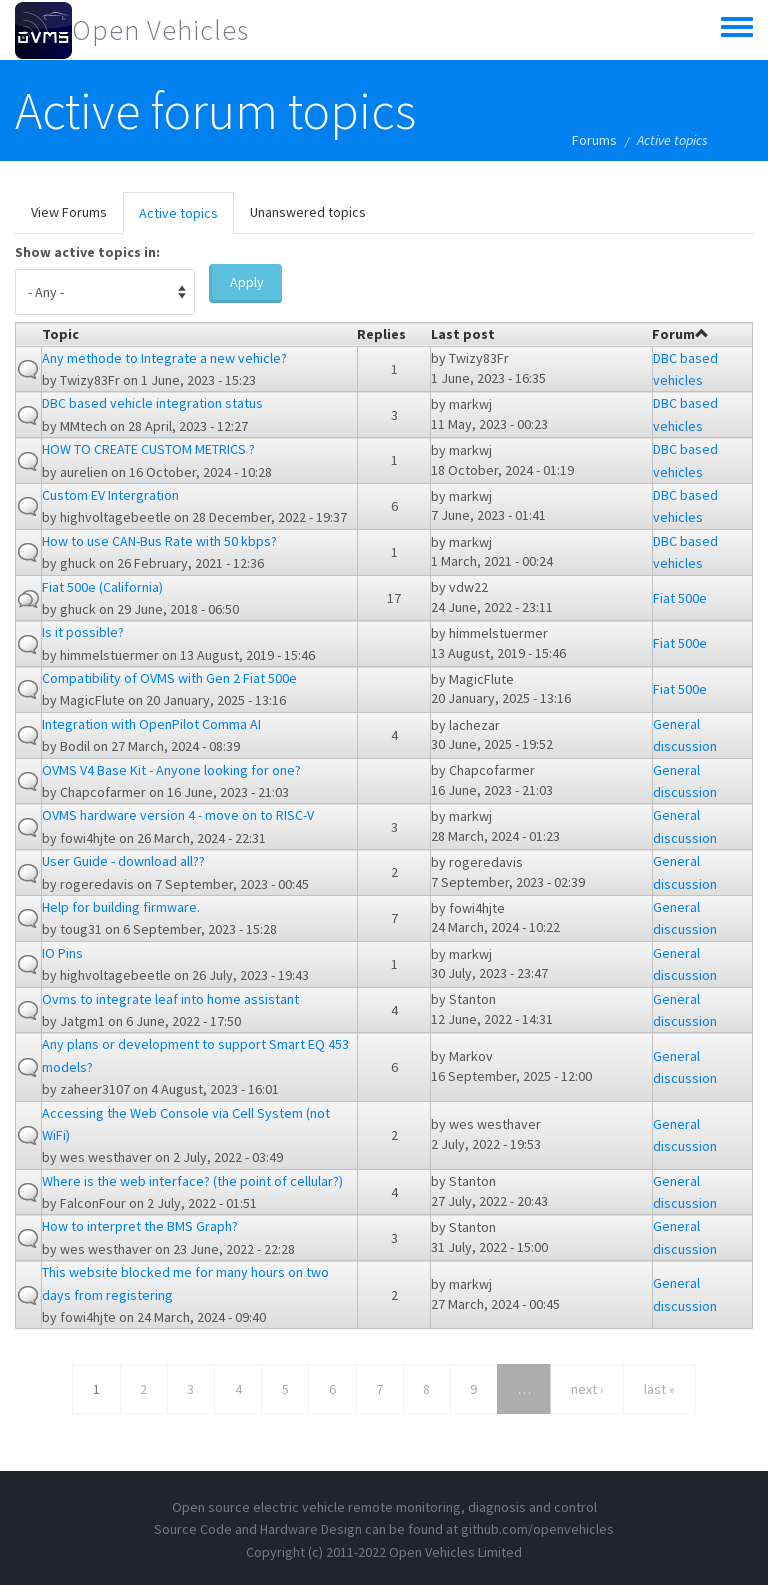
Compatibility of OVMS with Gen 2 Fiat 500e (169, 678)
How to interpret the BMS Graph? (140, 1226)
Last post (463, 334)
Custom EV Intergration (110, 495)
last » (659, 1389)
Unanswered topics (308, 212)
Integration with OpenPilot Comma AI (151, 724)
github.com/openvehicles (537, 1529)
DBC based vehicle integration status (152, 403)
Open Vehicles (160, 30)
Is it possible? (83, 632)
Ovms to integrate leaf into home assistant (170, 999)
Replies (381, 334)
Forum (680, 334)
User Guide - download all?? (123, 861)
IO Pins (62, 953)
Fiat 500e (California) (102, 587)
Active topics (186, 218)
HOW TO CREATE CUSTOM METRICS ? (148, 449)
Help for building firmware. (121, 907)
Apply (247, 282)
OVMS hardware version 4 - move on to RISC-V (178, 815)
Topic (60, 334)
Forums (594, 140)
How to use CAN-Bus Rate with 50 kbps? (159, 541)
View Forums (69, 212)
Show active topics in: (87, 252)
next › (587, 1389)
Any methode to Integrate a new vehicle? (164, 358)
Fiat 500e (680, 598)
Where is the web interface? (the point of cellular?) (192, 1181)
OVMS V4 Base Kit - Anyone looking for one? (171, 770)
